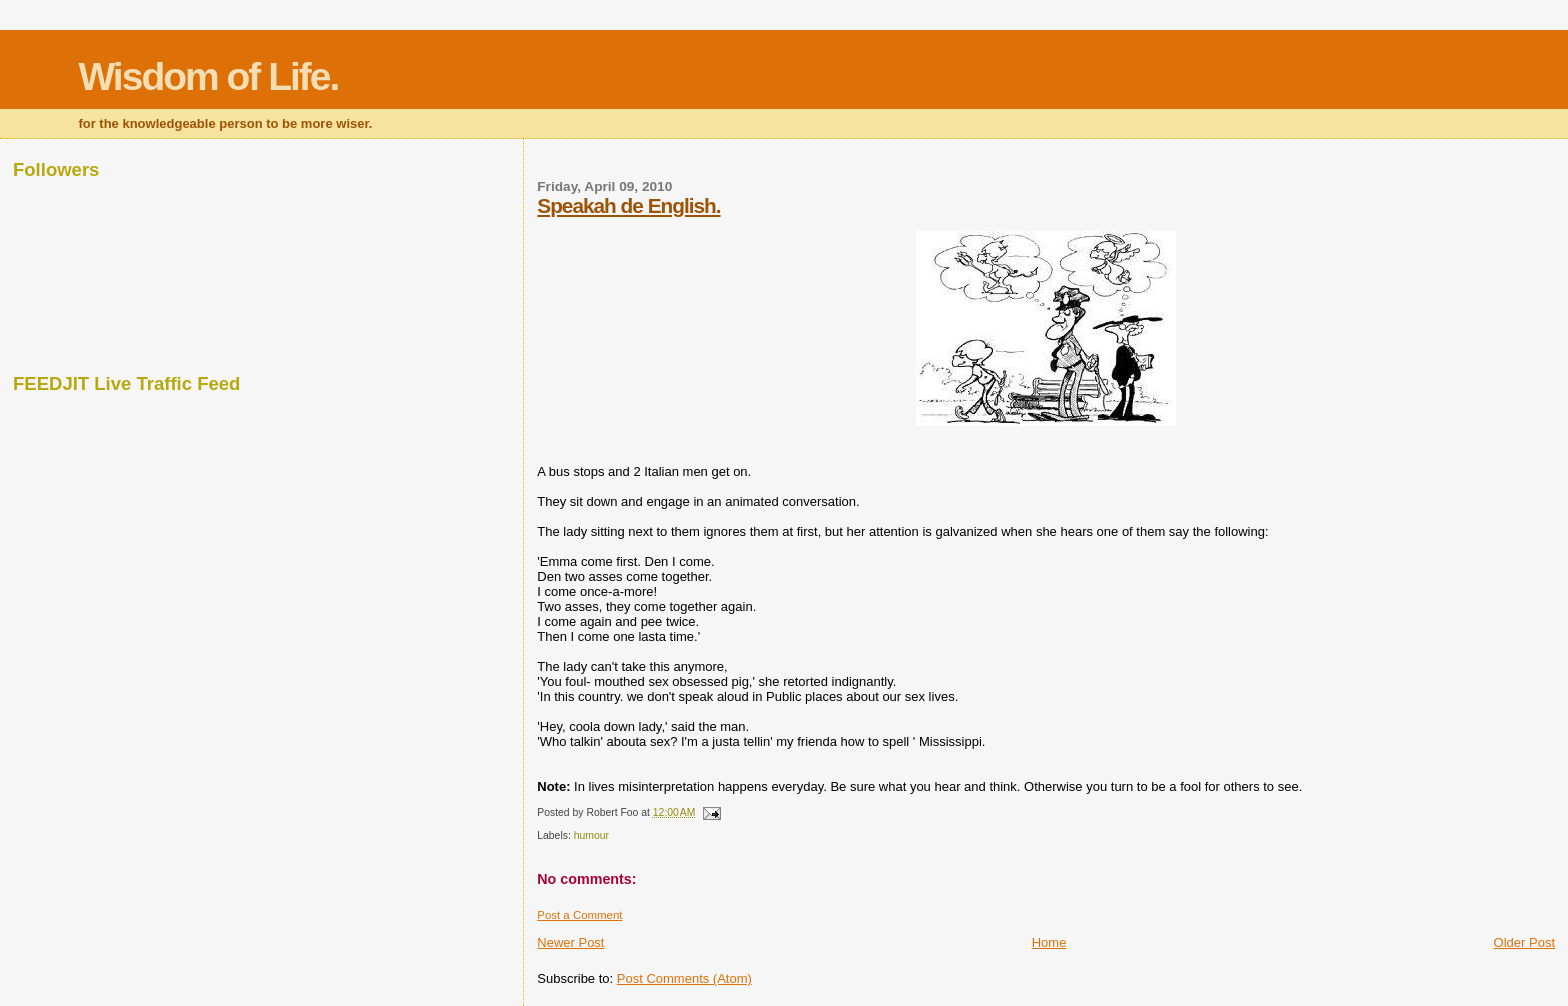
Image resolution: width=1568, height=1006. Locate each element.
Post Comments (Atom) (684, 978)
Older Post (1524, 942)
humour (591, 835)
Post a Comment (579, 915)
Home (1049, 942)
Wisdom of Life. (208, 76)
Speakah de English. (628, 205)
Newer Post (570, 942)
